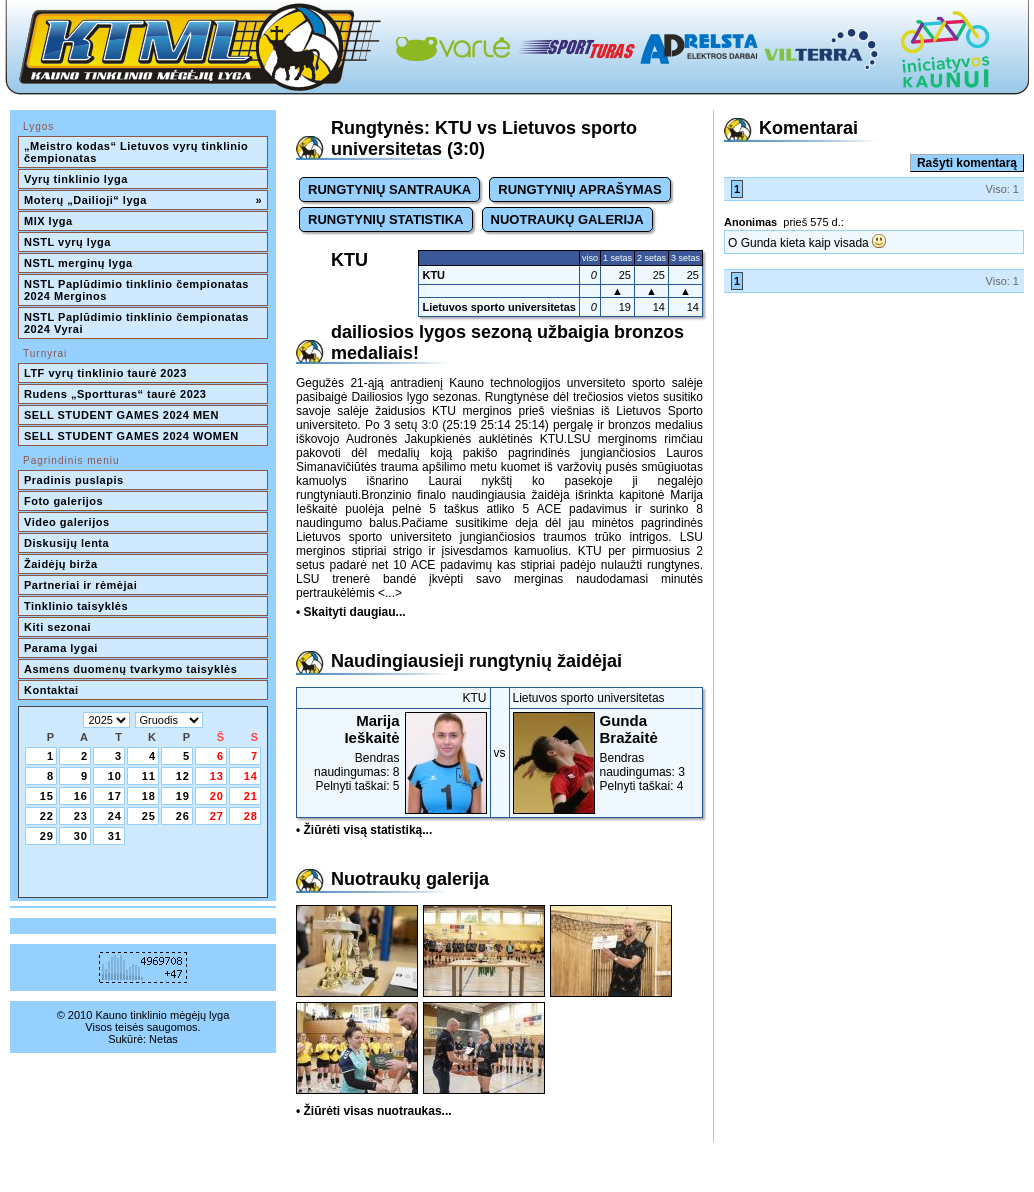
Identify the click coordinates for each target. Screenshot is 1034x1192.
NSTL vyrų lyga (67, 242)
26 (183, 816)
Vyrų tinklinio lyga (76, 179)
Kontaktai (51, 690)
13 (217, 776)
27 (217, 816)
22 (47, 816)
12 (183, 776)
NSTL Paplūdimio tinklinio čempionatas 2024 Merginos (138, 290)
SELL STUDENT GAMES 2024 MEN (121, 415)
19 (183, 796)
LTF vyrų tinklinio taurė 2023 (105, 373)
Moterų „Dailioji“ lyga (143, 200)
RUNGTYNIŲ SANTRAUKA (389, 189)
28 (251, 816)
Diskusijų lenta (66, 543)
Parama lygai (61, 648)
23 (81, 816)
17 (115, 796)
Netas (163, 1039)
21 (251, 796)
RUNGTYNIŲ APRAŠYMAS (579, 189)
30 (81, 836)
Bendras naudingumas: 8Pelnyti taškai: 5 (393, 752)
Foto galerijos (63, 501)
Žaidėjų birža (61, 564)
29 (47, 836)
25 (149, 816)
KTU (433, 275)
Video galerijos (67, 522)
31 (115, 836)
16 (81, 796)
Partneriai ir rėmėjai (80, 585)
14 (251, 776)
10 (115, 776)
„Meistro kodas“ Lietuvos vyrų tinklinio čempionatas (138, 152)
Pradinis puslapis (74, 480)
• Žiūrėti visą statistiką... (364, 830)
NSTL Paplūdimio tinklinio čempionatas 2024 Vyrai (138, 323)
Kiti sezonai (57, 627)
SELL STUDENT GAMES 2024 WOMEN (131, 436)
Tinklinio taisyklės (76, 606)
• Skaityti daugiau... (351, 612)
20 (217, 796)
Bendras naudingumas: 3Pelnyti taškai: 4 (606, 752)
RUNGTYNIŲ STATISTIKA (386, 219)
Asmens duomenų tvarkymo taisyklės (130, 669)
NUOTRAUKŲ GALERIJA (567, 219)
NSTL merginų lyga (78, 263)
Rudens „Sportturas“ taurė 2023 (115, 394)
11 (149, 776)
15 (47, 796)
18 (149, 796)
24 (115, 816)
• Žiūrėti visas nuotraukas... (374, 1111)
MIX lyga (48, 221)
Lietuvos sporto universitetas (498, 307)
